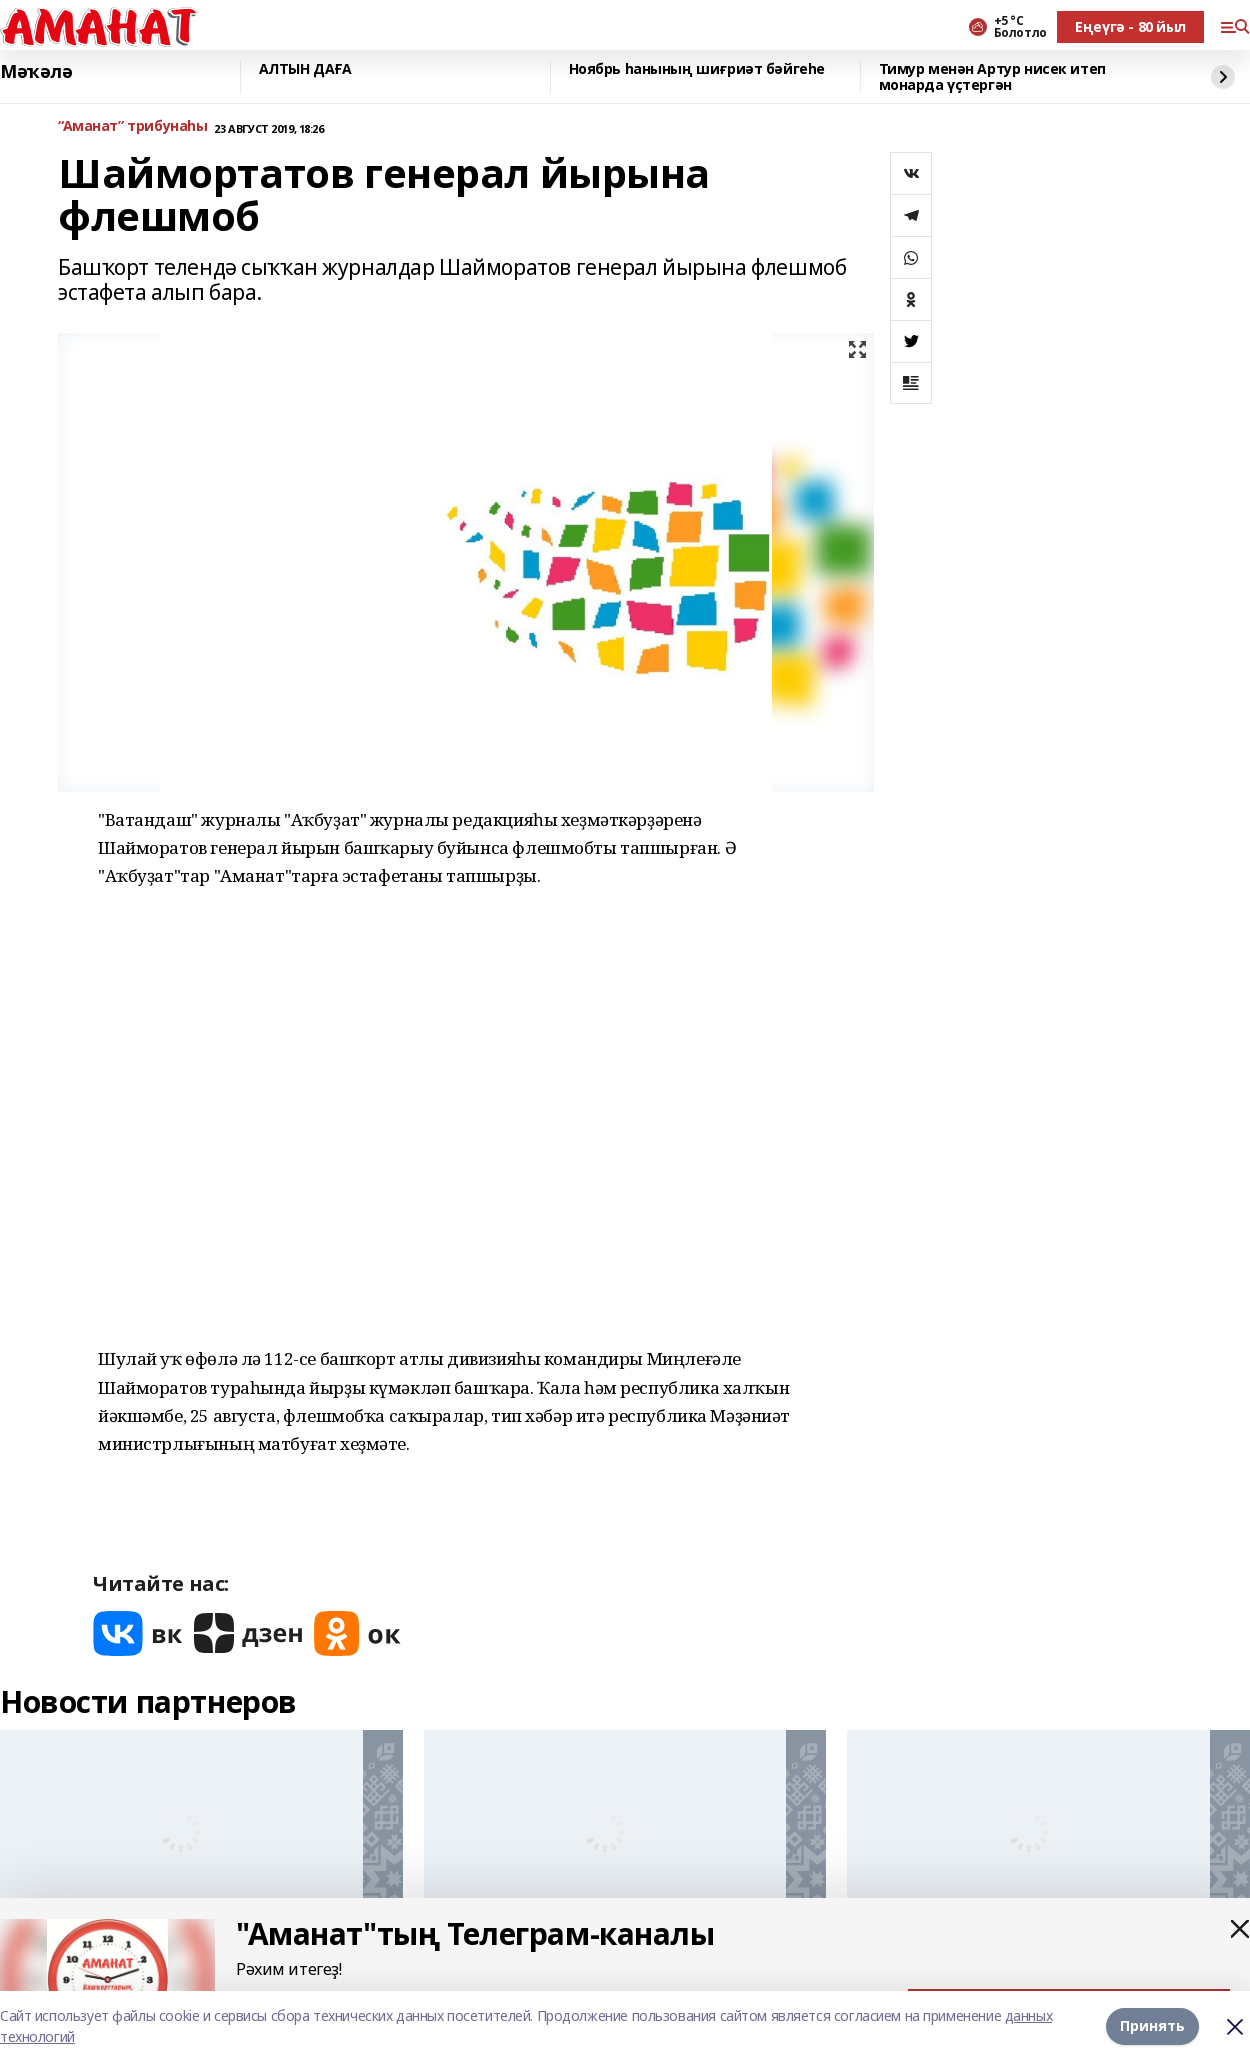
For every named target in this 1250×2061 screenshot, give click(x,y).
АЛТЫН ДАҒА (305, 69)
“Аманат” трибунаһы (132, 126)
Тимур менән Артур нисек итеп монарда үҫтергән (992, 77)
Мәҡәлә (36, 72)
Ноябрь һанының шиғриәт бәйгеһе (697, 69)
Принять (1152, 2025)
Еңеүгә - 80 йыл (1130, 26)
